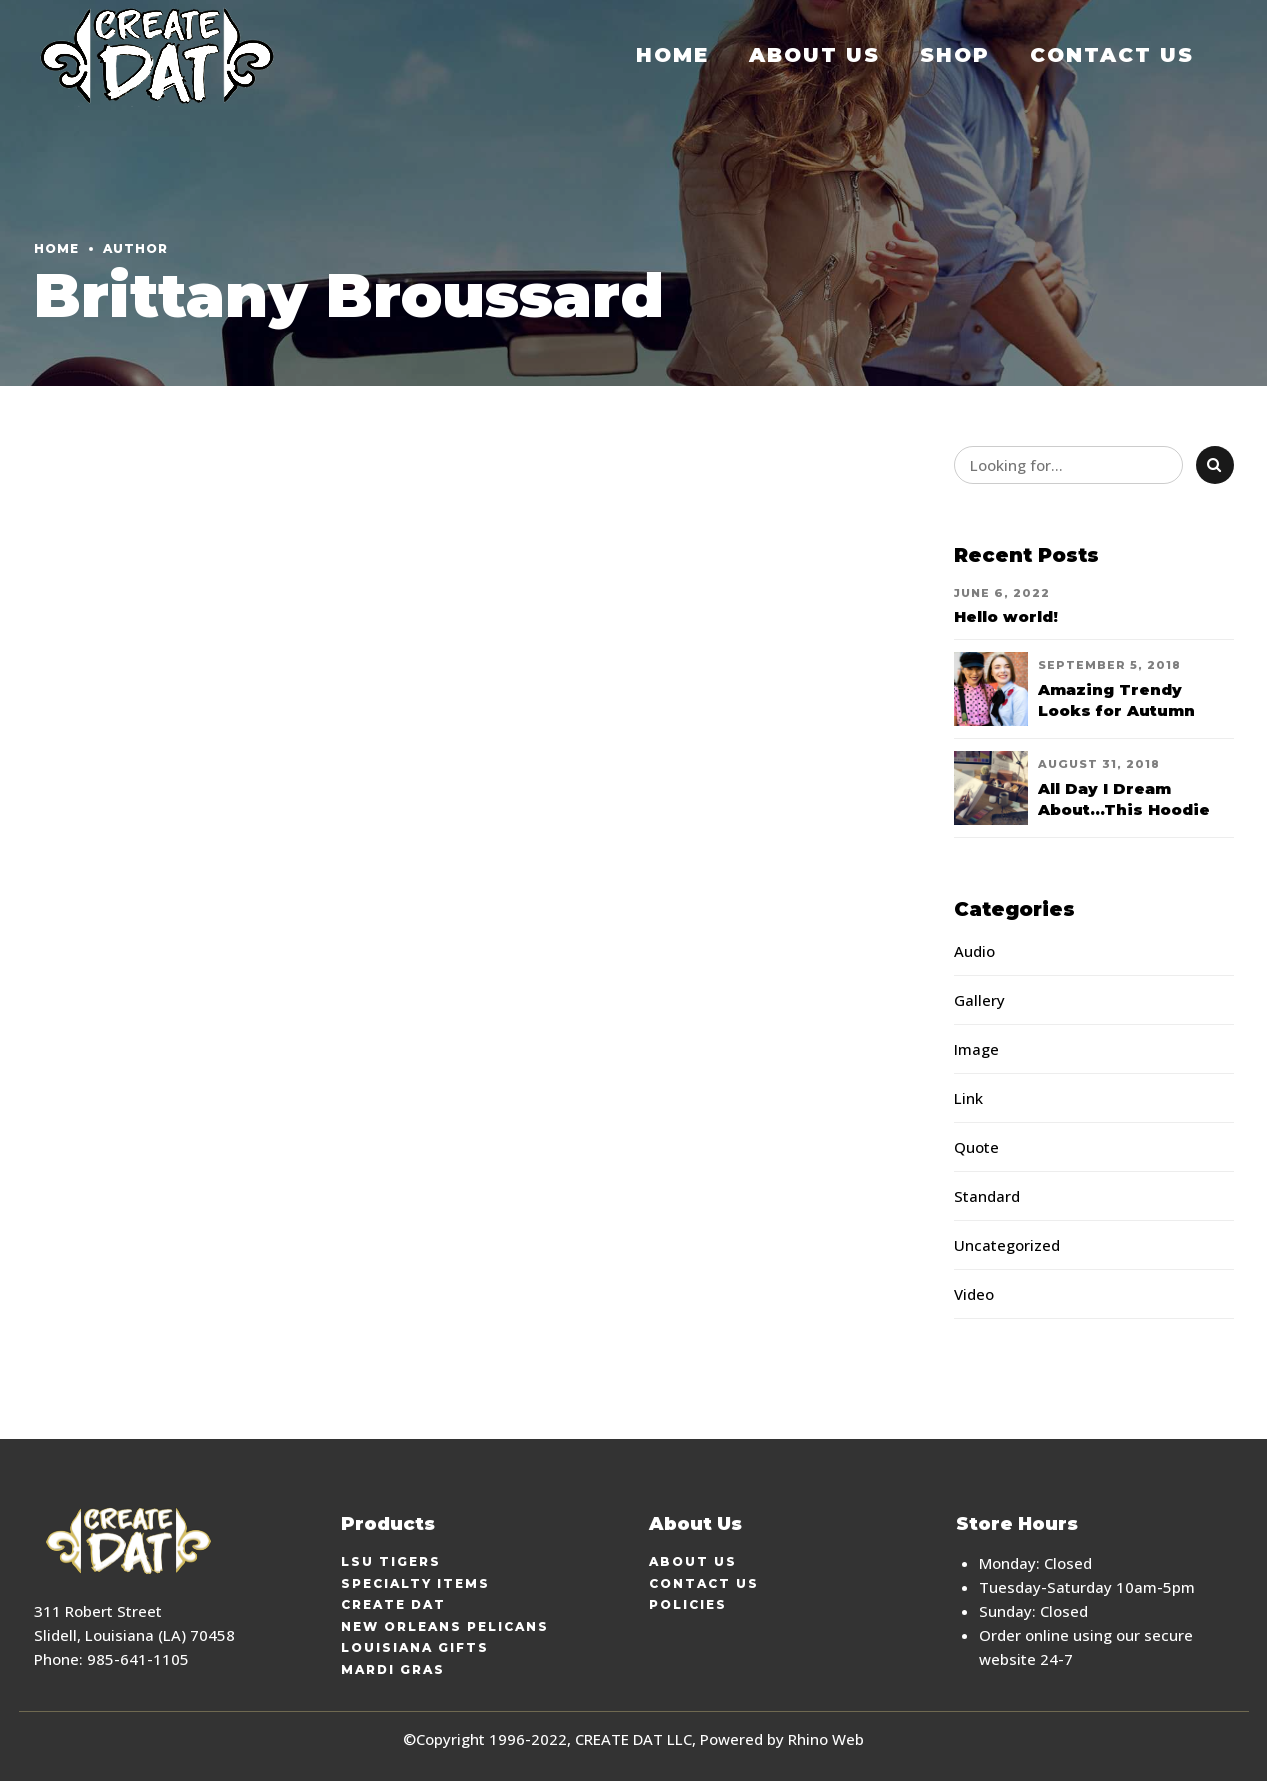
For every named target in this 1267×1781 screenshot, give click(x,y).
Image (976, 1049)
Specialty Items (415, 1583)
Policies (688, 1604)
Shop (955, 55)
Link (968, 1098)
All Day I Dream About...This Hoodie (1124, 799)
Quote (976, 1147)
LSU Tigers (391, 1561)
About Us (814, 55)
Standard (987, 1196)
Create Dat (393, 1604)
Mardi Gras (393, 1669)
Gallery (979, 1000)
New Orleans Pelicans (445, 1626)
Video (974, 1294)
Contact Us (1112, 55)
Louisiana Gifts (415, 1647)
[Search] (1215, 465)
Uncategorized (1007, 1245)
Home (672, 55)
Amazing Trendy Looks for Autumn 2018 (1116, 710)
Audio (974, 951)
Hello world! (1006, 616)
